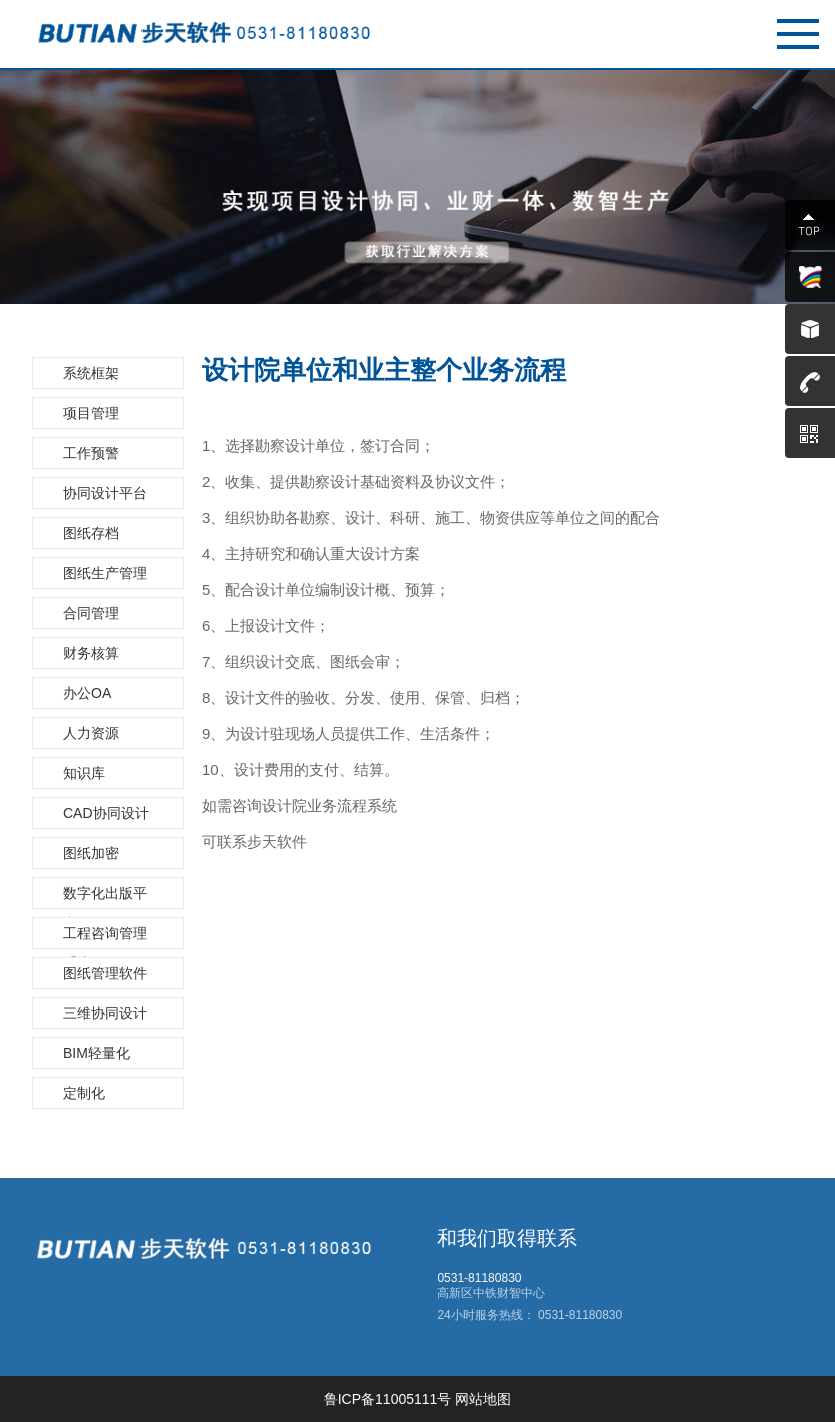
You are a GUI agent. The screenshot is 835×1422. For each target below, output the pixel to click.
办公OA (87, 693)
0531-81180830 (578, 1315)
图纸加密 (91, 853)
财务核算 (91, 653)
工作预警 (91, 453)
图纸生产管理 (105, 573)
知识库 (84, 773)
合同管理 (91, 613)
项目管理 (91, 413)
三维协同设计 (105, 1013)
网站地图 (483, 1399)
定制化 (84, 1093)
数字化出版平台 (105, 897)
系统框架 (91, 373)
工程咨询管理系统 (105, 937)
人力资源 (91, 733)
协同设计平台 (105, 493)
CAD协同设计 (106, 813)
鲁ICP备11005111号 (388, 1399)
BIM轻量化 (96, 1053)
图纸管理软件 (105, 973)
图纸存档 (91, 533)
